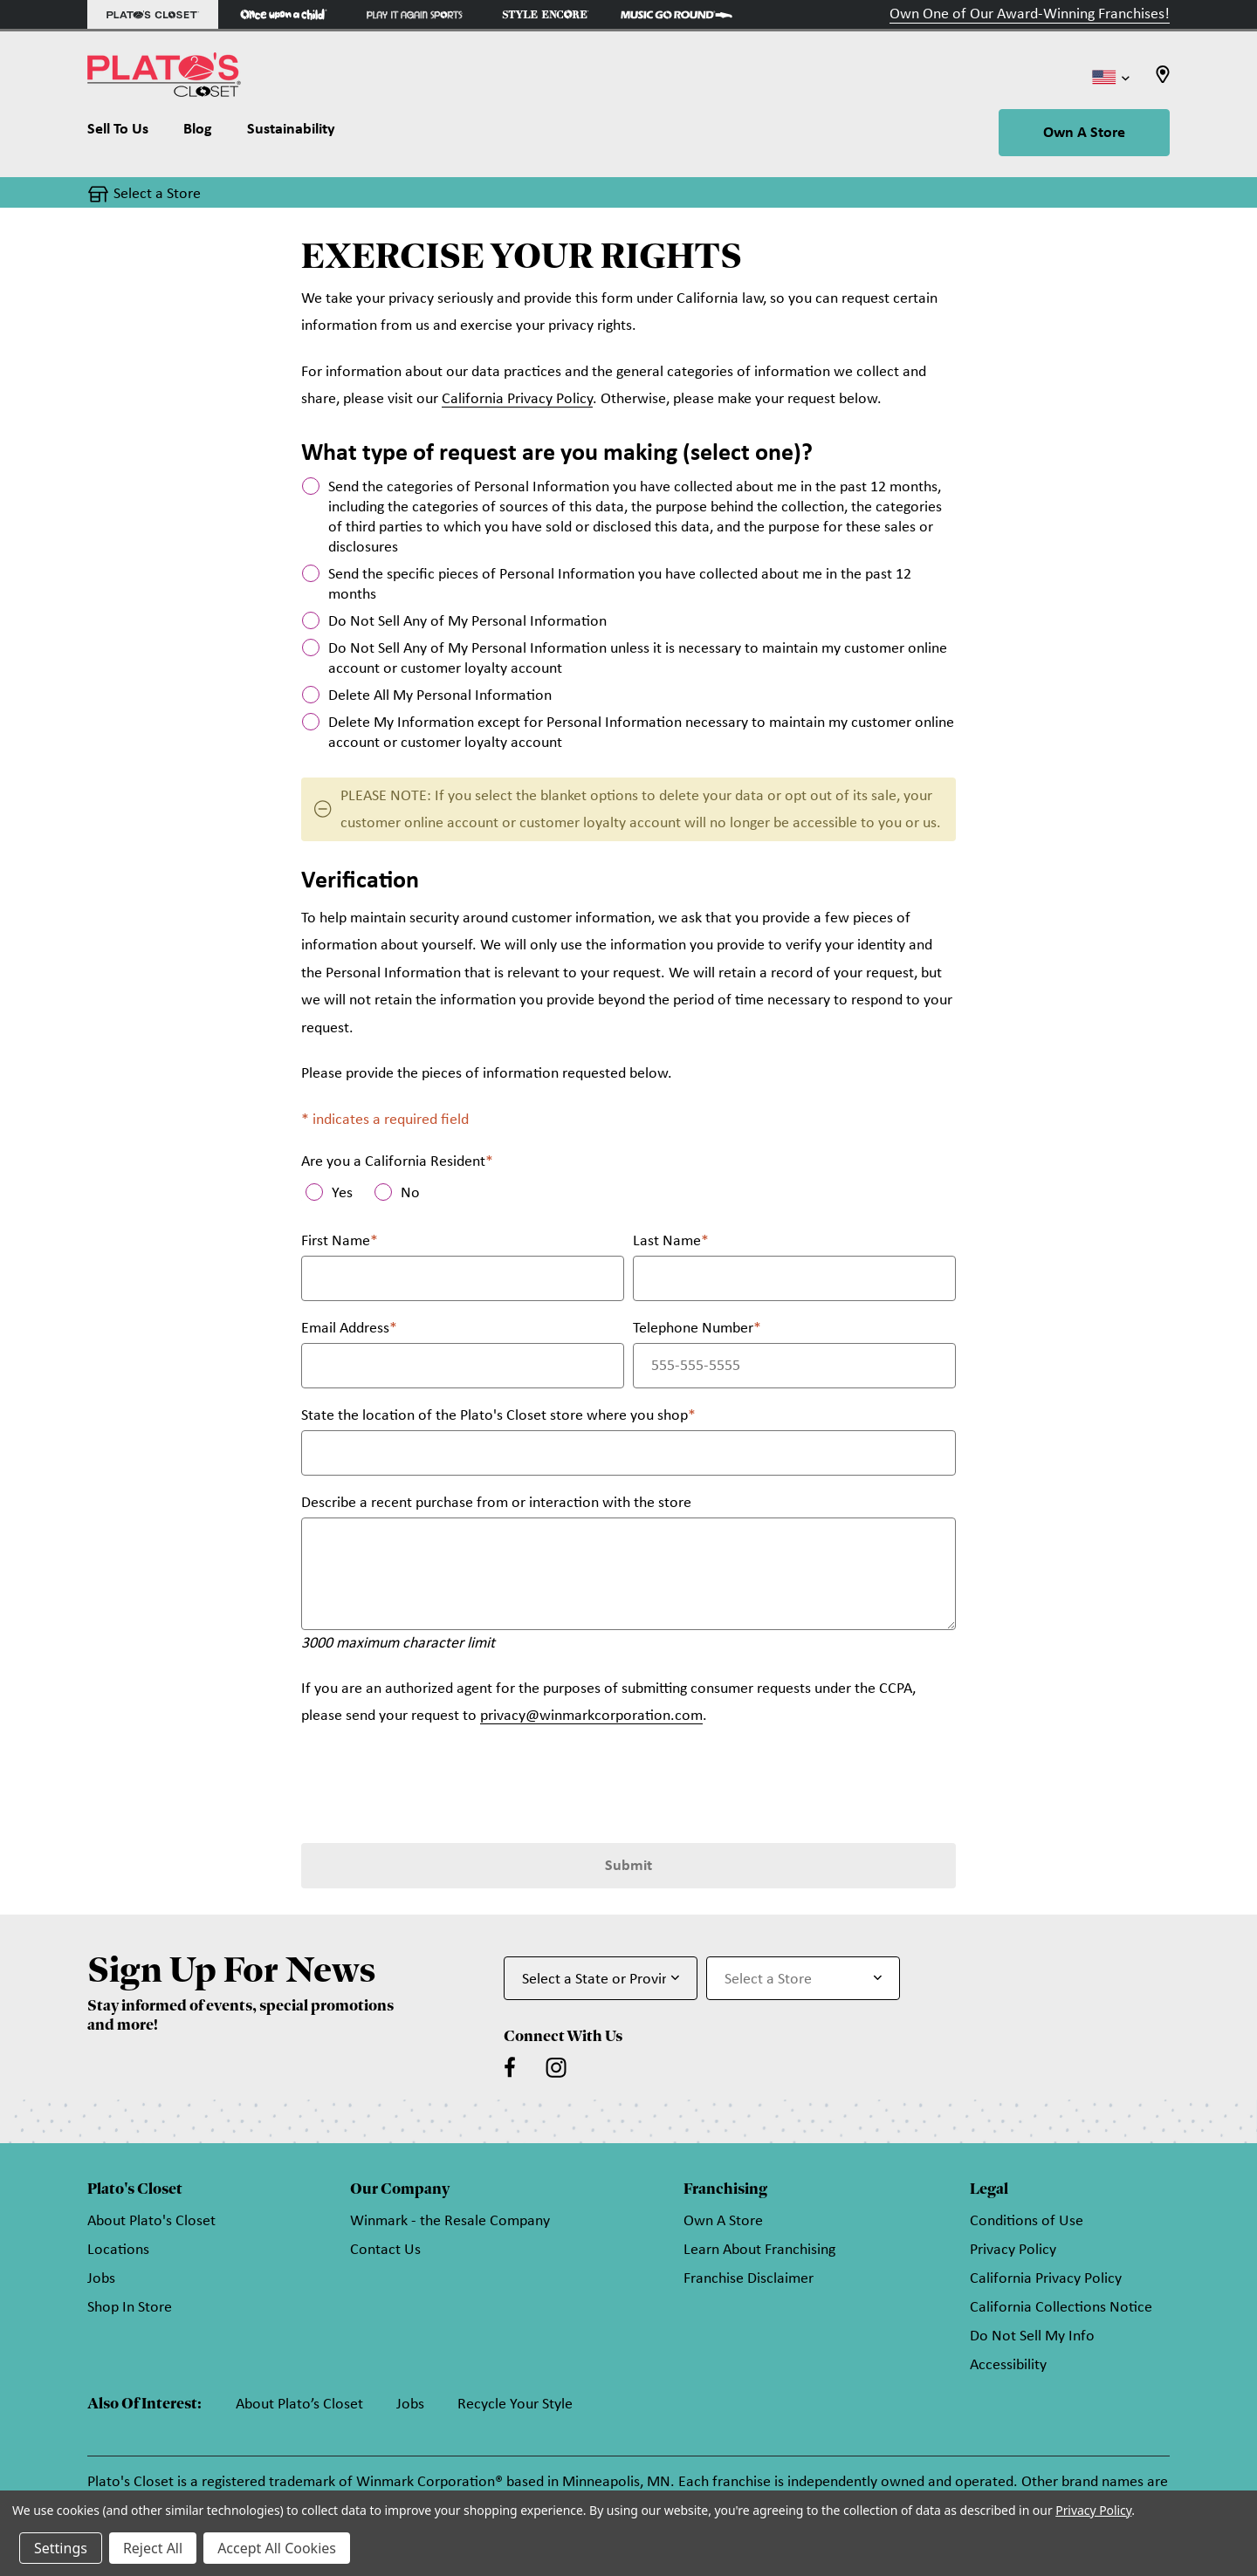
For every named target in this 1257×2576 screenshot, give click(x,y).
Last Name (671, 1241)
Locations (118, 2250)
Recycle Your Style (515, 2404)
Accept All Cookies (276, 2548)
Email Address (349, 1329)
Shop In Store (129, 2307)
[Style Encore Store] (545, 14)
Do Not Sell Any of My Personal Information (467, 621)
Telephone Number (697, 1329)
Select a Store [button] (157, 194)
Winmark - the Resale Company (450, 2221)
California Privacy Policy (517, 399)
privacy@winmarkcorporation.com (591, 1716)
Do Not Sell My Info (1032, 2336)
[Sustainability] (291, 133)
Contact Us (385, 2250)
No (410, 1193)
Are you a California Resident (397, 1162)
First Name (339, 1241)
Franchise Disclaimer (748, 2279)
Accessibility (1008, 2365)
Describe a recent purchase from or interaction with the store (496, 1503)
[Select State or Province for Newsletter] (600, 1978)
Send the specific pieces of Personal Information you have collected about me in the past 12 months (619, 584)
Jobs (101, 2279)
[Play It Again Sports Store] (414, 14)
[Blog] (198, 133)
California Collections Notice (1061, 2307)
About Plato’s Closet (299, 2404)
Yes (342, 1193)
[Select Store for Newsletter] (803, 1978)
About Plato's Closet (151, 2221)
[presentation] (434, 1783)
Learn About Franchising (759, 2250)
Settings (60, 2548)
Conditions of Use (1026, 2221)
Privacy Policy (1013, 2250)
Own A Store (1084, 133)
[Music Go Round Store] (676, 14)
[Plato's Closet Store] (152, 14)
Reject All (152, 2548)
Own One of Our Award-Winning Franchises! (1030, 14)
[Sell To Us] (126, 133)
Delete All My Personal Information (440, 696)
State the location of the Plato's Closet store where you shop (498, 1416)
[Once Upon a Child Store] (283, 14)
